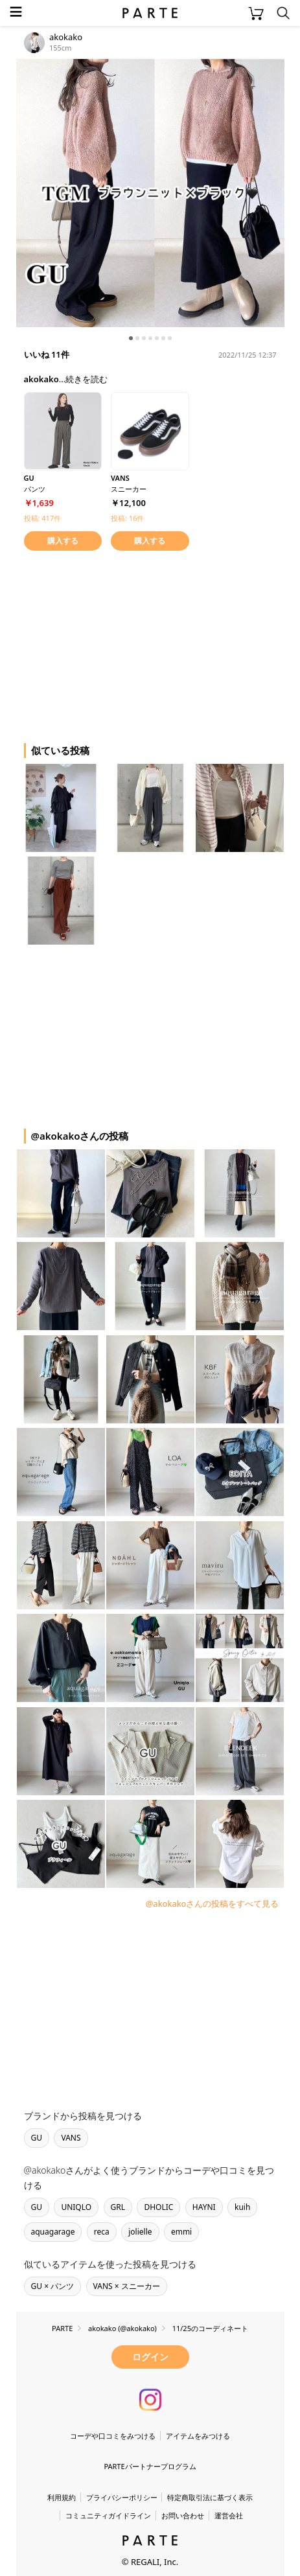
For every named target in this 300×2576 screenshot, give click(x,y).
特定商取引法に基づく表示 (210, 2497)
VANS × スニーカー (126, 2286)
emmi (181, 2231)
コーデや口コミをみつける (113, 2436)
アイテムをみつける (198, 2436)
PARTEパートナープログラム (150, 2466)
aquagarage (53, 2231)
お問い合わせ (182, 2515)
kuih (242, 2207)
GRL (118, 2207)
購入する (62, 540)
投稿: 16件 (127, 518)
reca (102, 2231)
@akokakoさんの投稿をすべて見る (212, 1903)
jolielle (140, 2231)
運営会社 (228, 2515)
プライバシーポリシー (121, 2497)
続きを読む (86, 379)
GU (37, 2137)
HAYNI (204, 2207)
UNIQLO (76, 2207)
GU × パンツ (53, 2286)
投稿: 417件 (43, 518)
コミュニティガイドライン (108, 2515)
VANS (70, 2137)
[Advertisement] (120, 645)
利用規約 (61, 2497)
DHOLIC (158, 2207)
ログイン (150, 2357)
